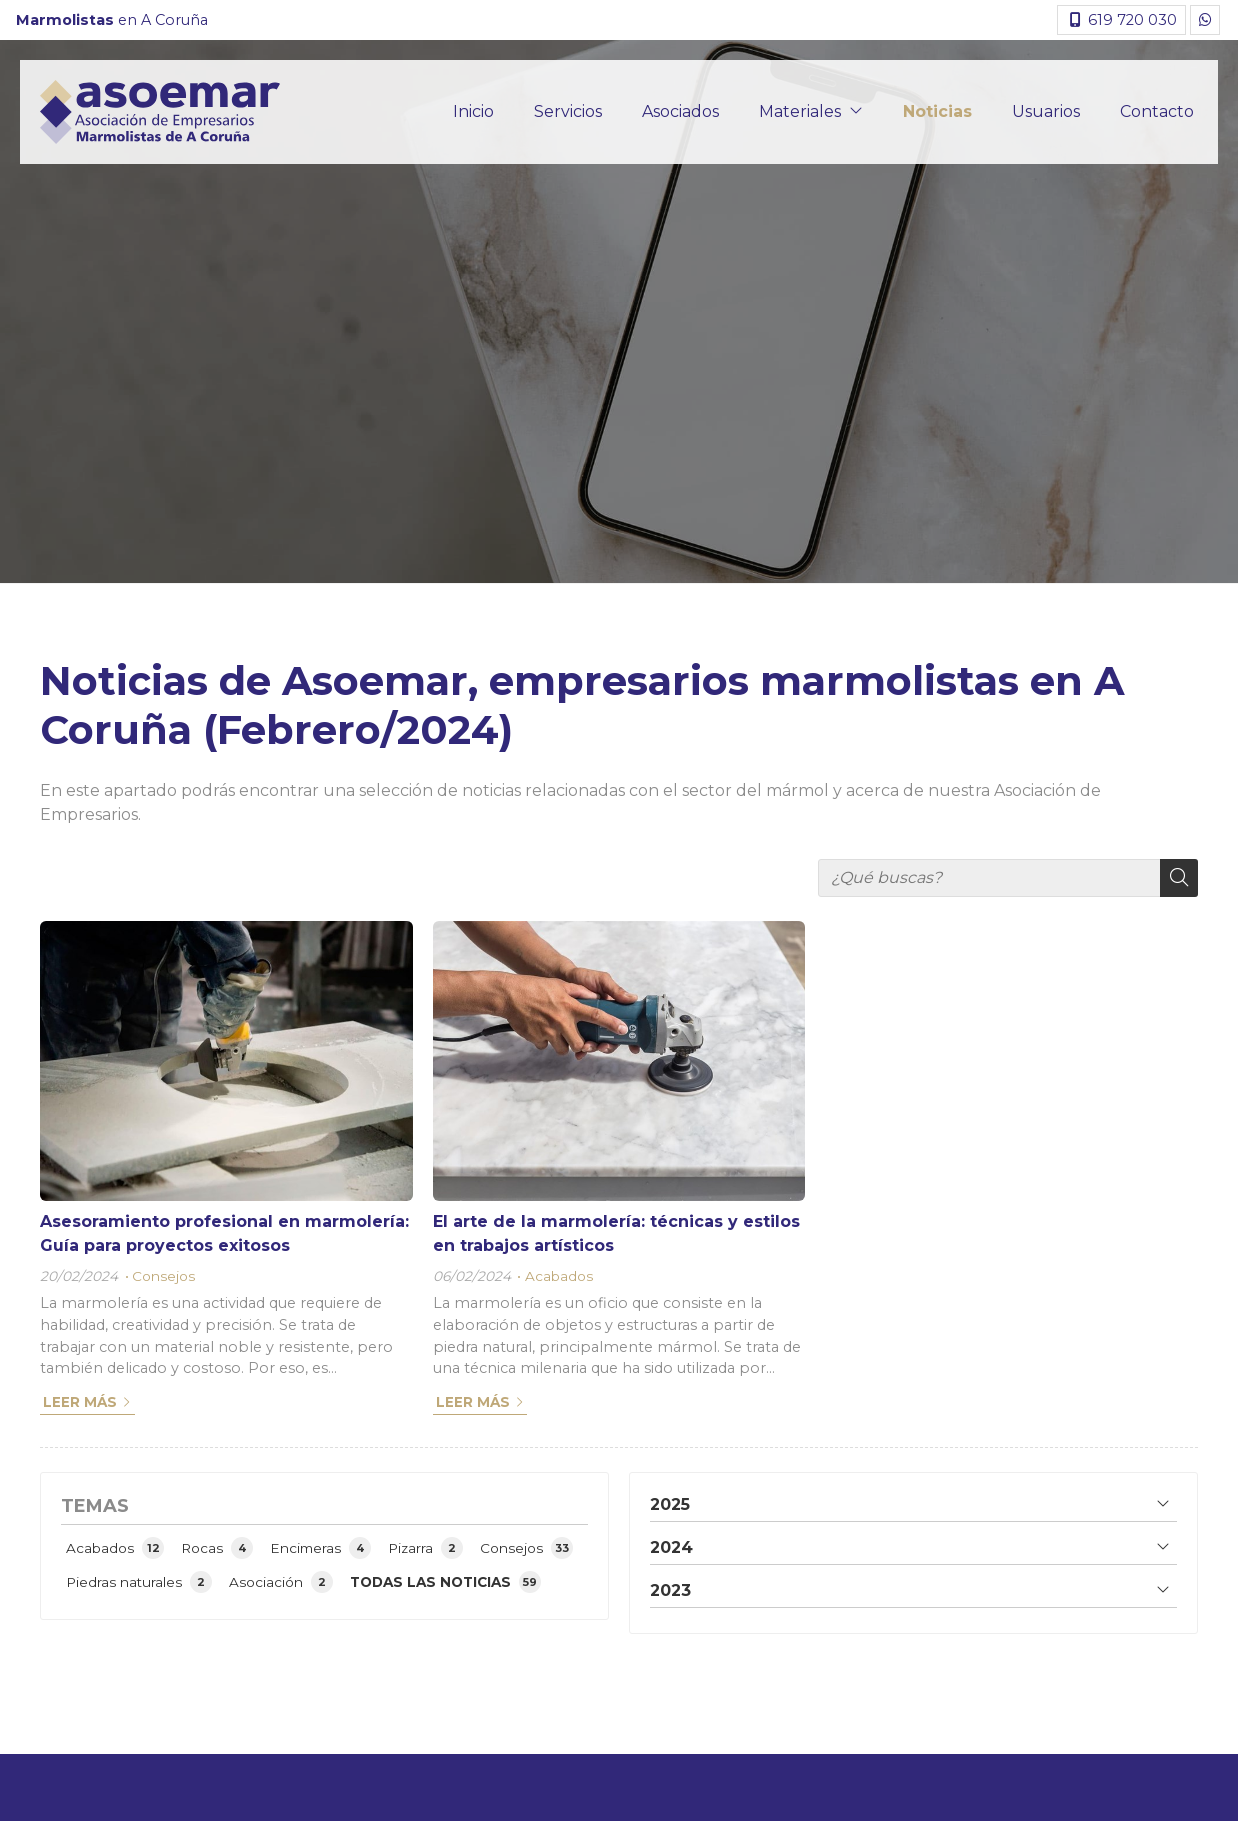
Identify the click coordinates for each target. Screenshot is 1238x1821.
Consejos (163, 1276)
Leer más (80, 1402)
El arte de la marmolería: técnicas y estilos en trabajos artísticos (616, 1233)
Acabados (559, 1276)
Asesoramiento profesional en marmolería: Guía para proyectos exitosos (224, 1233)
